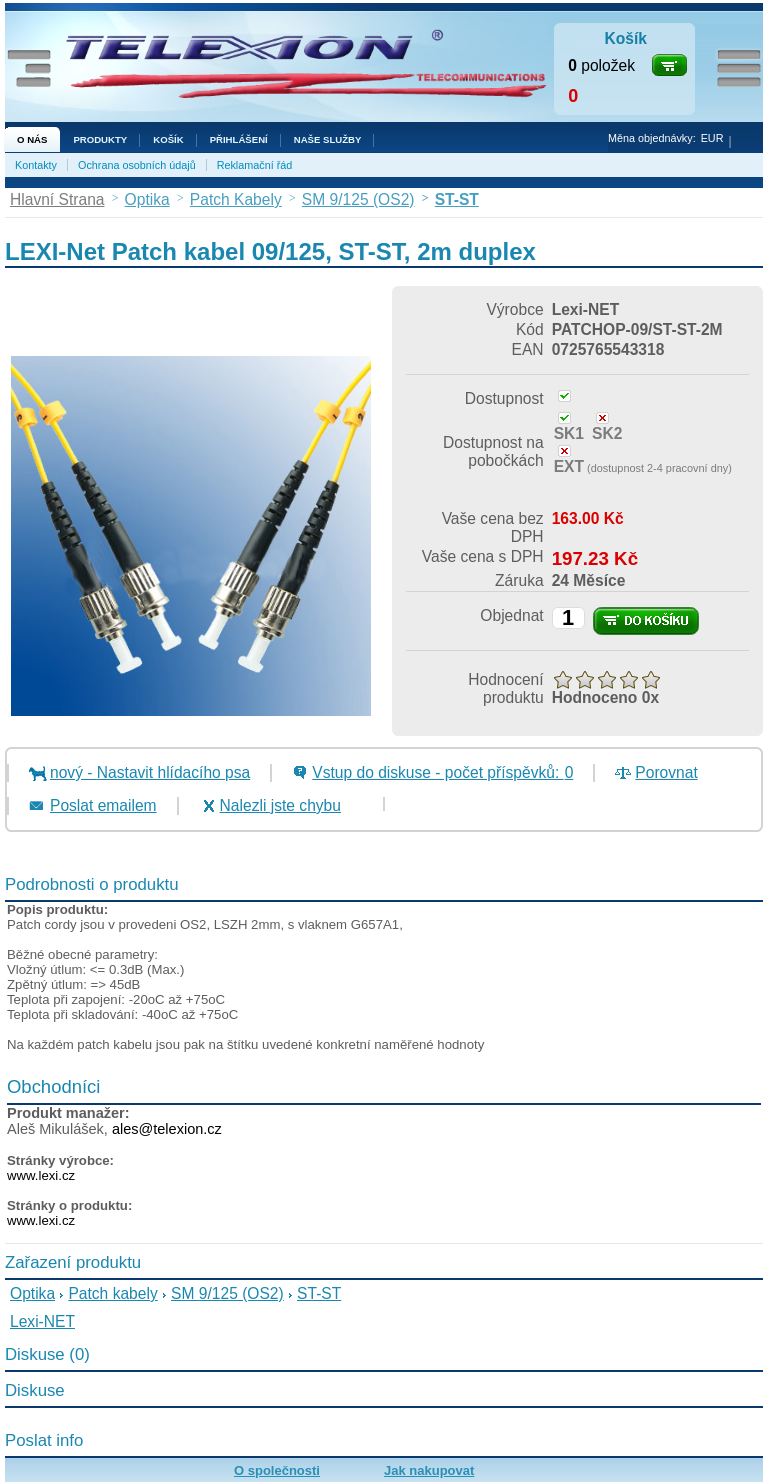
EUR (712, 138)
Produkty (100, 139)
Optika (32, 1293)
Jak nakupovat (429, 1470)
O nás (32, 139)
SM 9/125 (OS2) (227, 1293)
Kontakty (36, 165)
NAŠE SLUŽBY (328, 139)
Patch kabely (112, 1293)
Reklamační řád (255, 165)
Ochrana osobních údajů (137, 165)
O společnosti (277, 1470)
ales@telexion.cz (167, 1129)
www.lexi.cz (41, 1175)
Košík (168, 139)
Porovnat (666, 772)
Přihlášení (239, 139)
